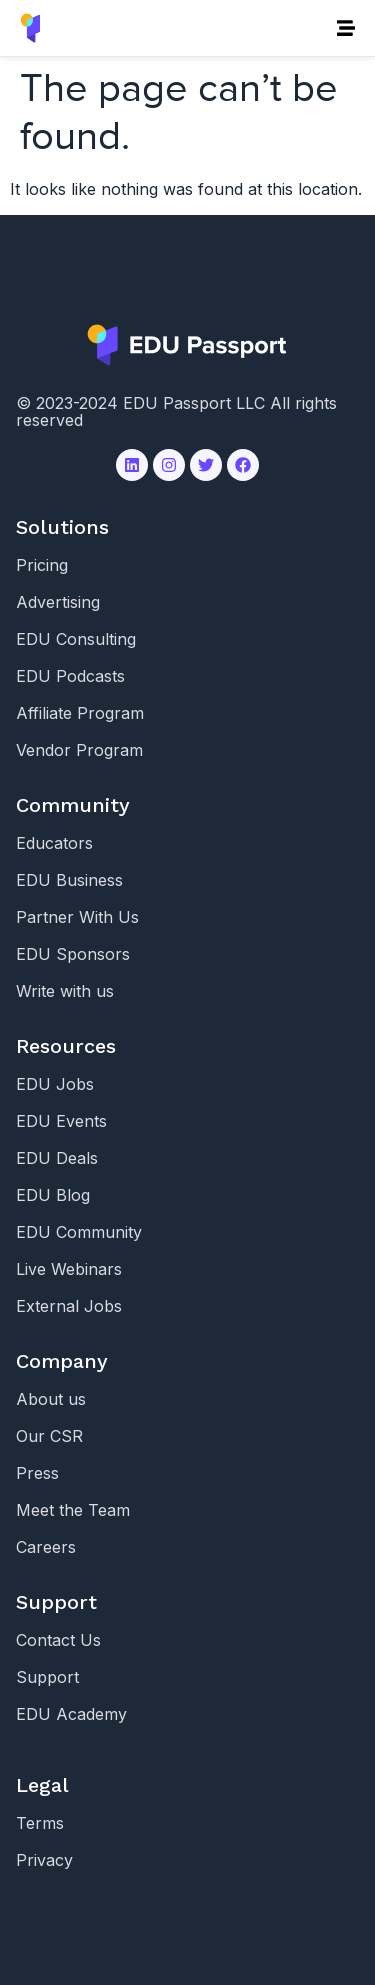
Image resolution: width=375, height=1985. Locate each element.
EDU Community (79, 1232)
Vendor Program (79, 750)
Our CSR (49, 1436)
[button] (345, 28)
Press (37, 1473)
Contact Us (58, 1640)
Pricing (42, 565)
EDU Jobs (55, 1084)
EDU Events (61, 1121)
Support (47, 1677)
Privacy (44, 1860)
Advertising (58, 602)
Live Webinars (69, 1269)
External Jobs (69, 1306)
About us (51, 1399)
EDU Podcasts (70, 676)
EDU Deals (57, 1158)
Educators (54, 843)
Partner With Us (77, 917)
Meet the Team (73, 1510)
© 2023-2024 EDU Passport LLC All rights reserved (176, 411)
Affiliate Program (80, 713)
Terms (40, 1823)
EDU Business (69, 880)
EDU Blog (53, 1195)
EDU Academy (71, 1714)
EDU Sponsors (73, 954)
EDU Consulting (76, 639)
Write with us (65, 991)
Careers (46, 1547)
